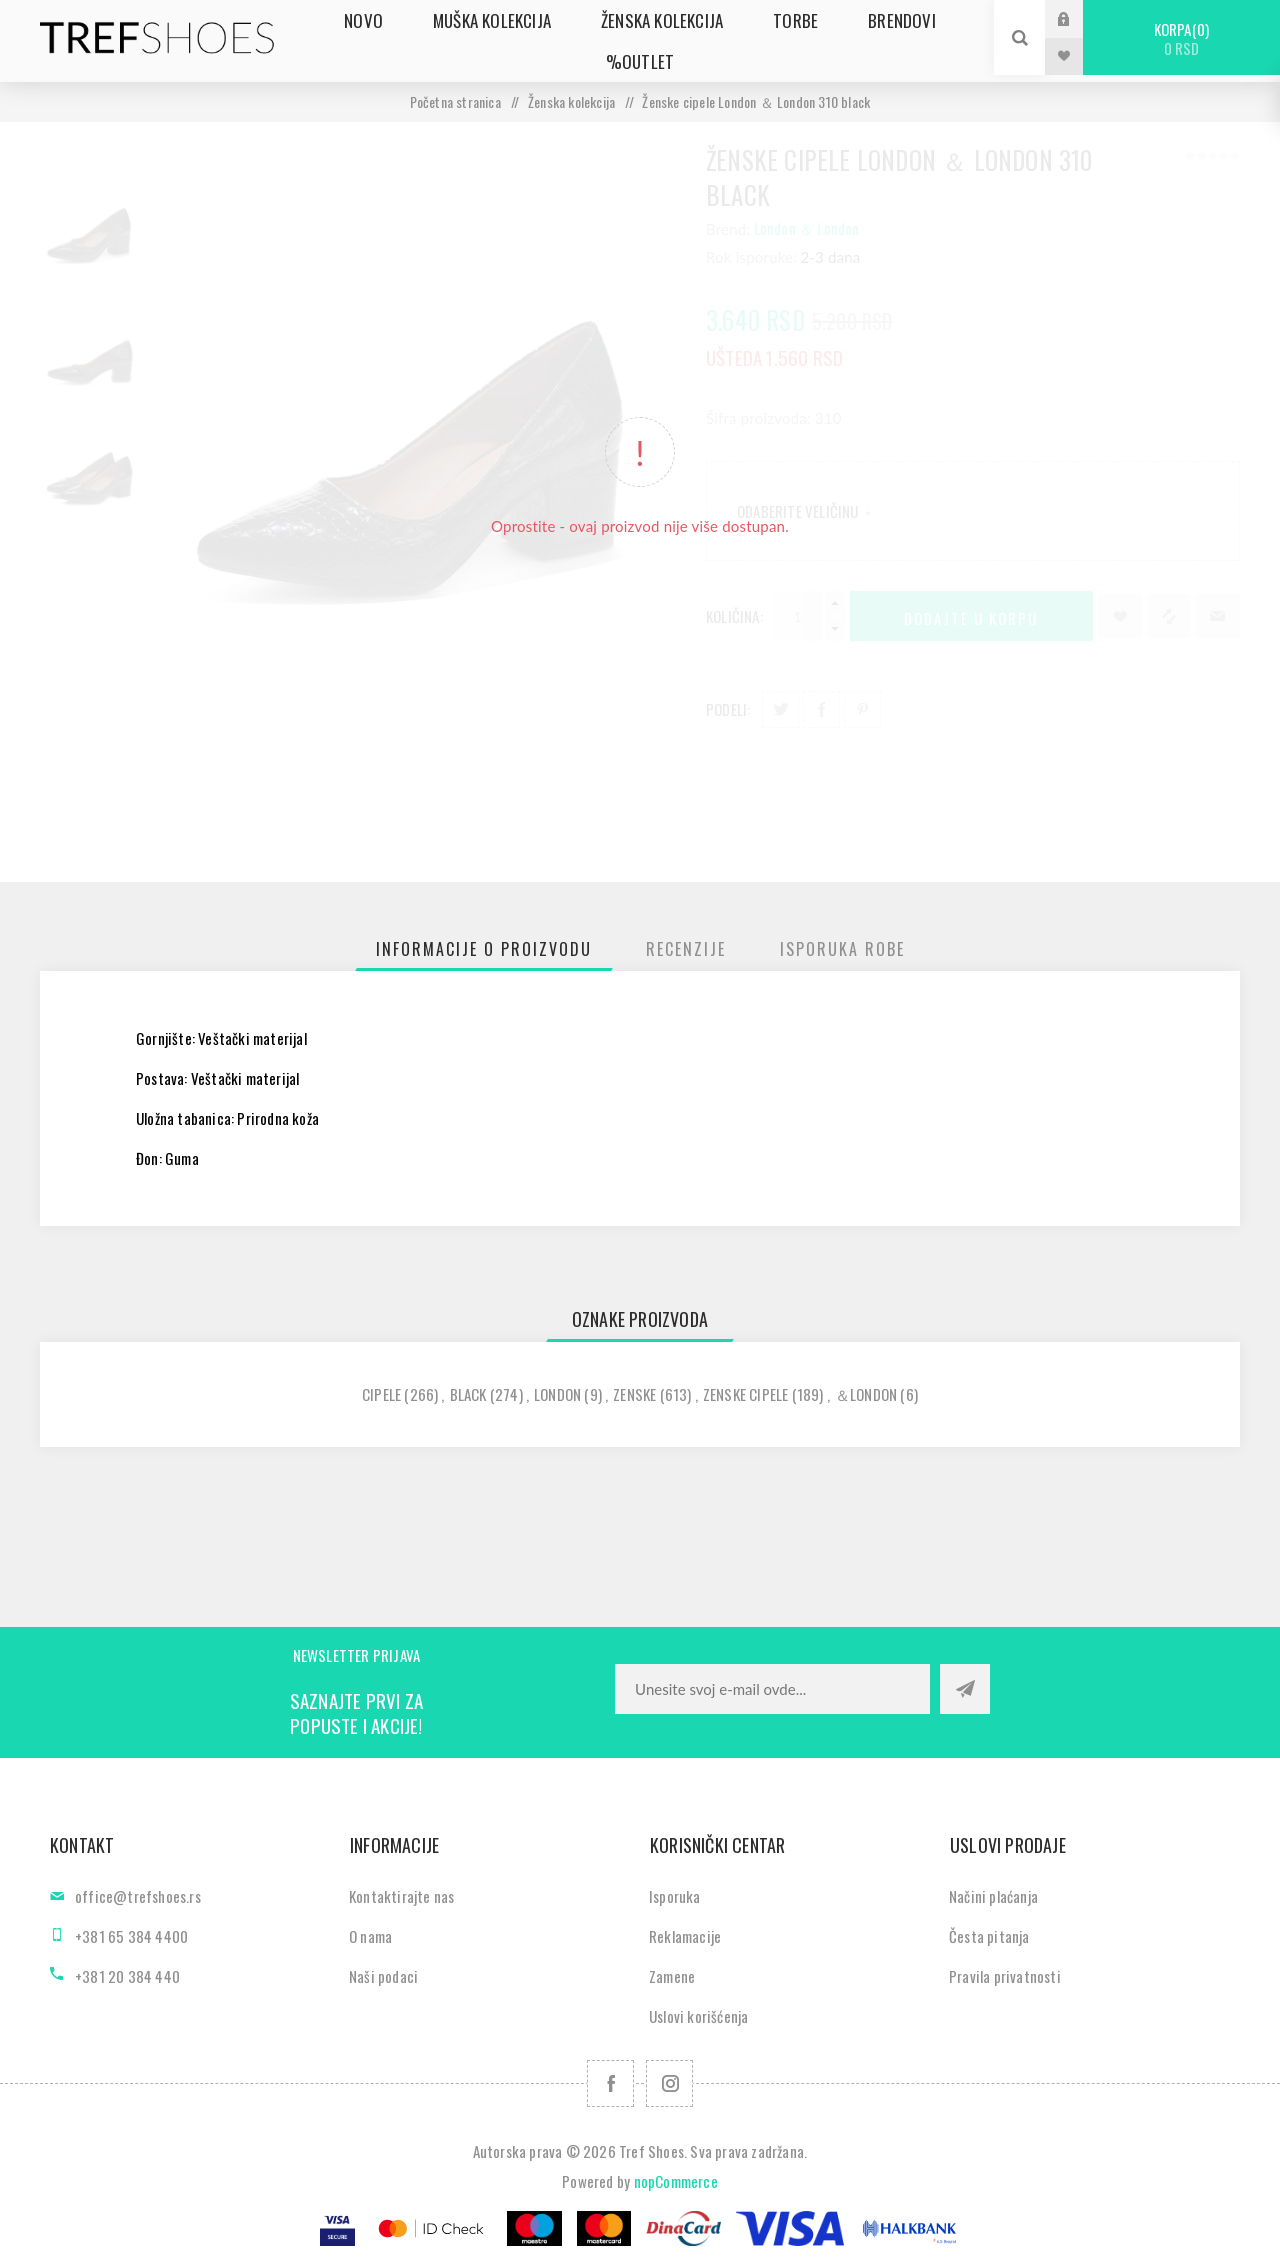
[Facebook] (610, 2083)
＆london (866, 1394)
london (557, 1394)
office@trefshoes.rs (138, 1896)
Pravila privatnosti (1005, 1976)
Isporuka (675, 1896)
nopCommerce (676, 2181)
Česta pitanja (989, 1936)
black (468, 1394)
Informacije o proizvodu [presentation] (484, 949)
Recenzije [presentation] (686, 949)
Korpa (1181, 38)
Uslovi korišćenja (698, 2016)
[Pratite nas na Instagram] (669, 2083)
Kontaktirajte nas (401, 1896)
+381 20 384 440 (127, 1976)
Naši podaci (383, 1976)
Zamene (672, 1976)
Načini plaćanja (993, 1896)
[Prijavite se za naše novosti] (772, 1689)
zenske (634, 1394)
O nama (370, 1936)
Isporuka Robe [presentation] (842, 949)
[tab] (484, 949)
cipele (381, 1394)
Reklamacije (685, 1936)
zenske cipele (746, 1394)
